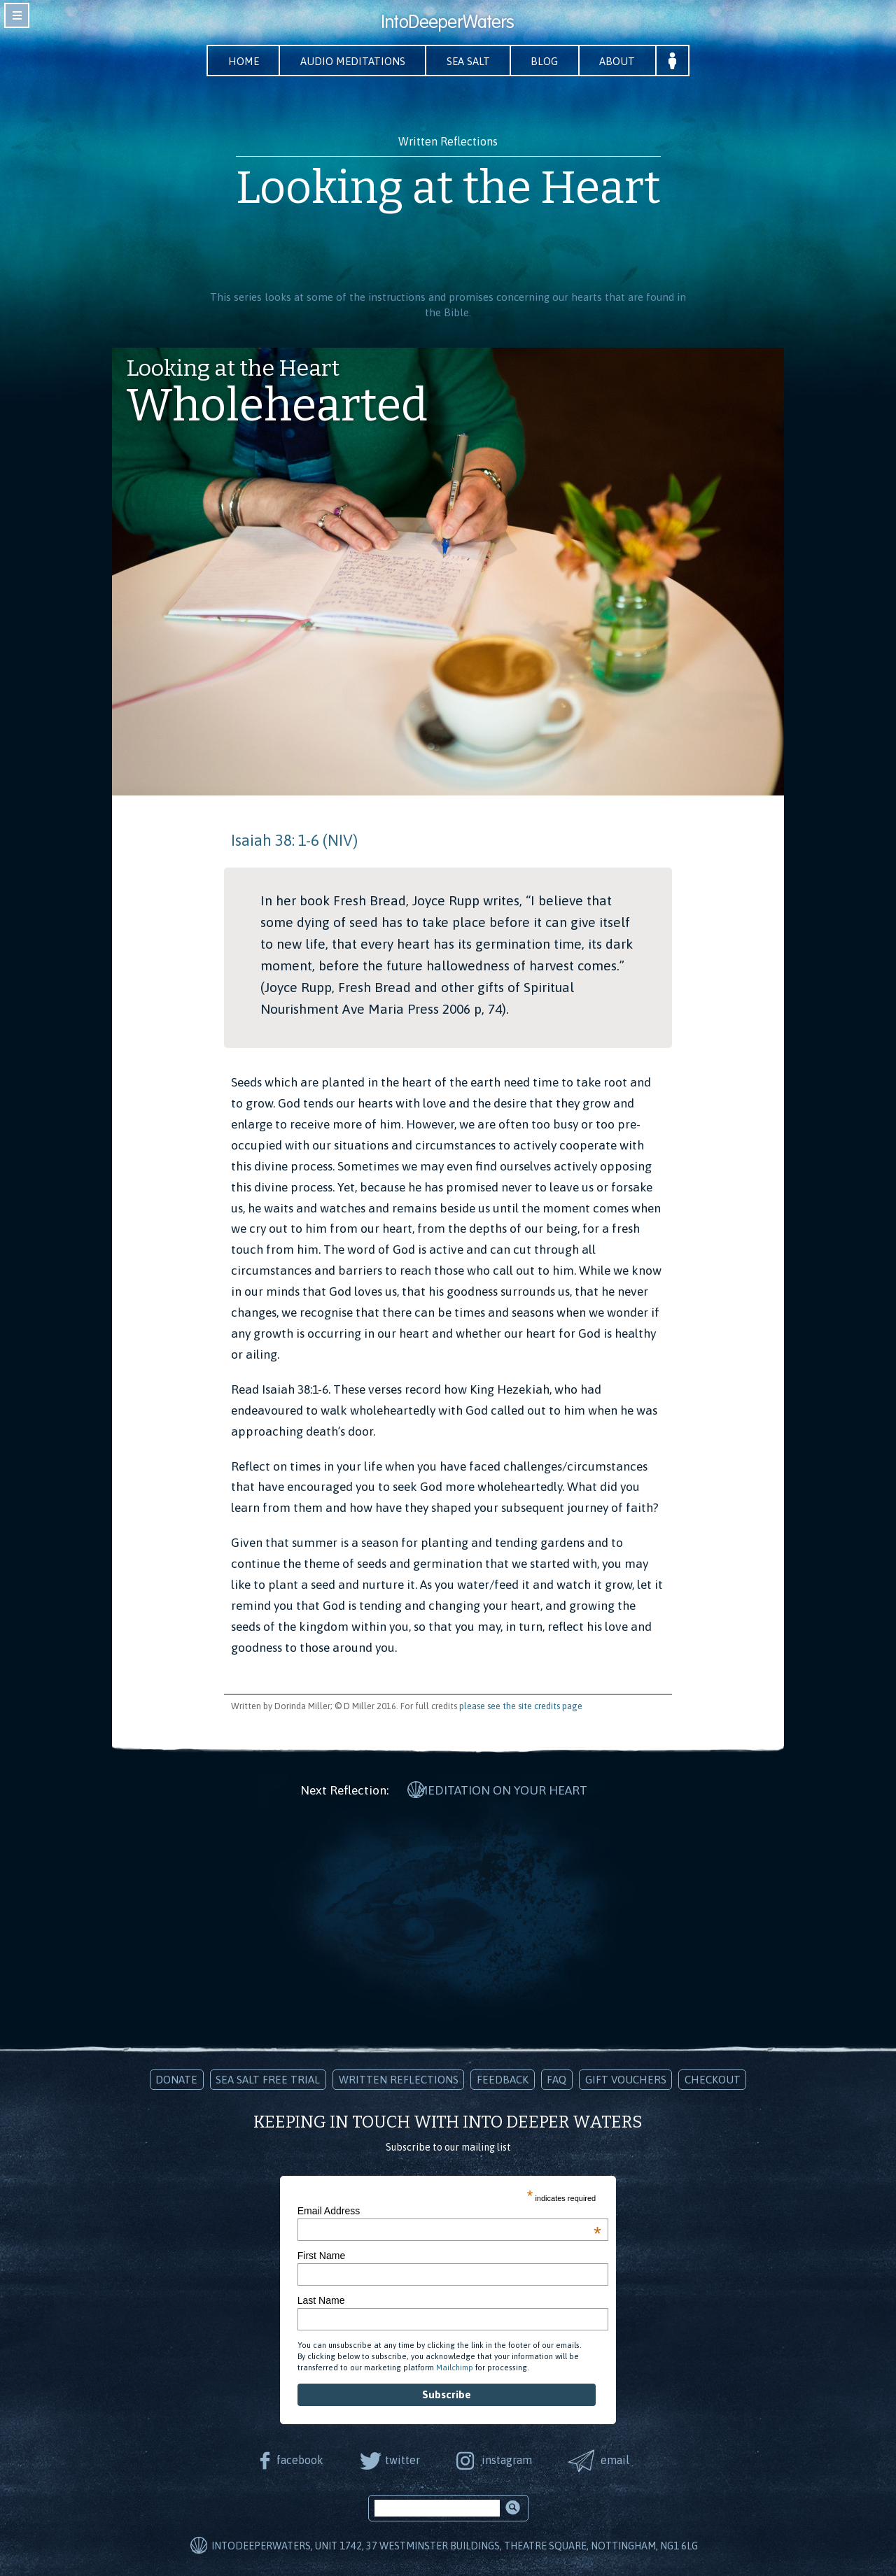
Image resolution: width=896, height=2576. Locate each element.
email (617, 2458)
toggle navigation (16, 15)
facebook (297, 2458)
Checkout (713, 2077)
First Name (321, 2253)
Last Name (321, 2299)
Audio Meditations (351, 61)
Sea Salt (469, 61)
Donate (176, 2077)
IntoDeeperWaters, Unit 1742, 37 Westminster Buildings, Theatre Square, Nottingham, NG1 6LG (454, 2544)
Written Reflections (398, 2077)
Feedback (502, 2077)
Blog (548, 61)
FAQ (556, 2077)
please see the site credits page (520, 1706)
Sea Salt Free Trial (268, 2077)
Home (238, 61)
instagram (507, 2458)
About (623, 61)
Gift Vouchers (625, 2077)
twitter (401, 2458)
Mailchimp (454, 2365)
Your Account (679, 61)
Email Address (449, 2208)
